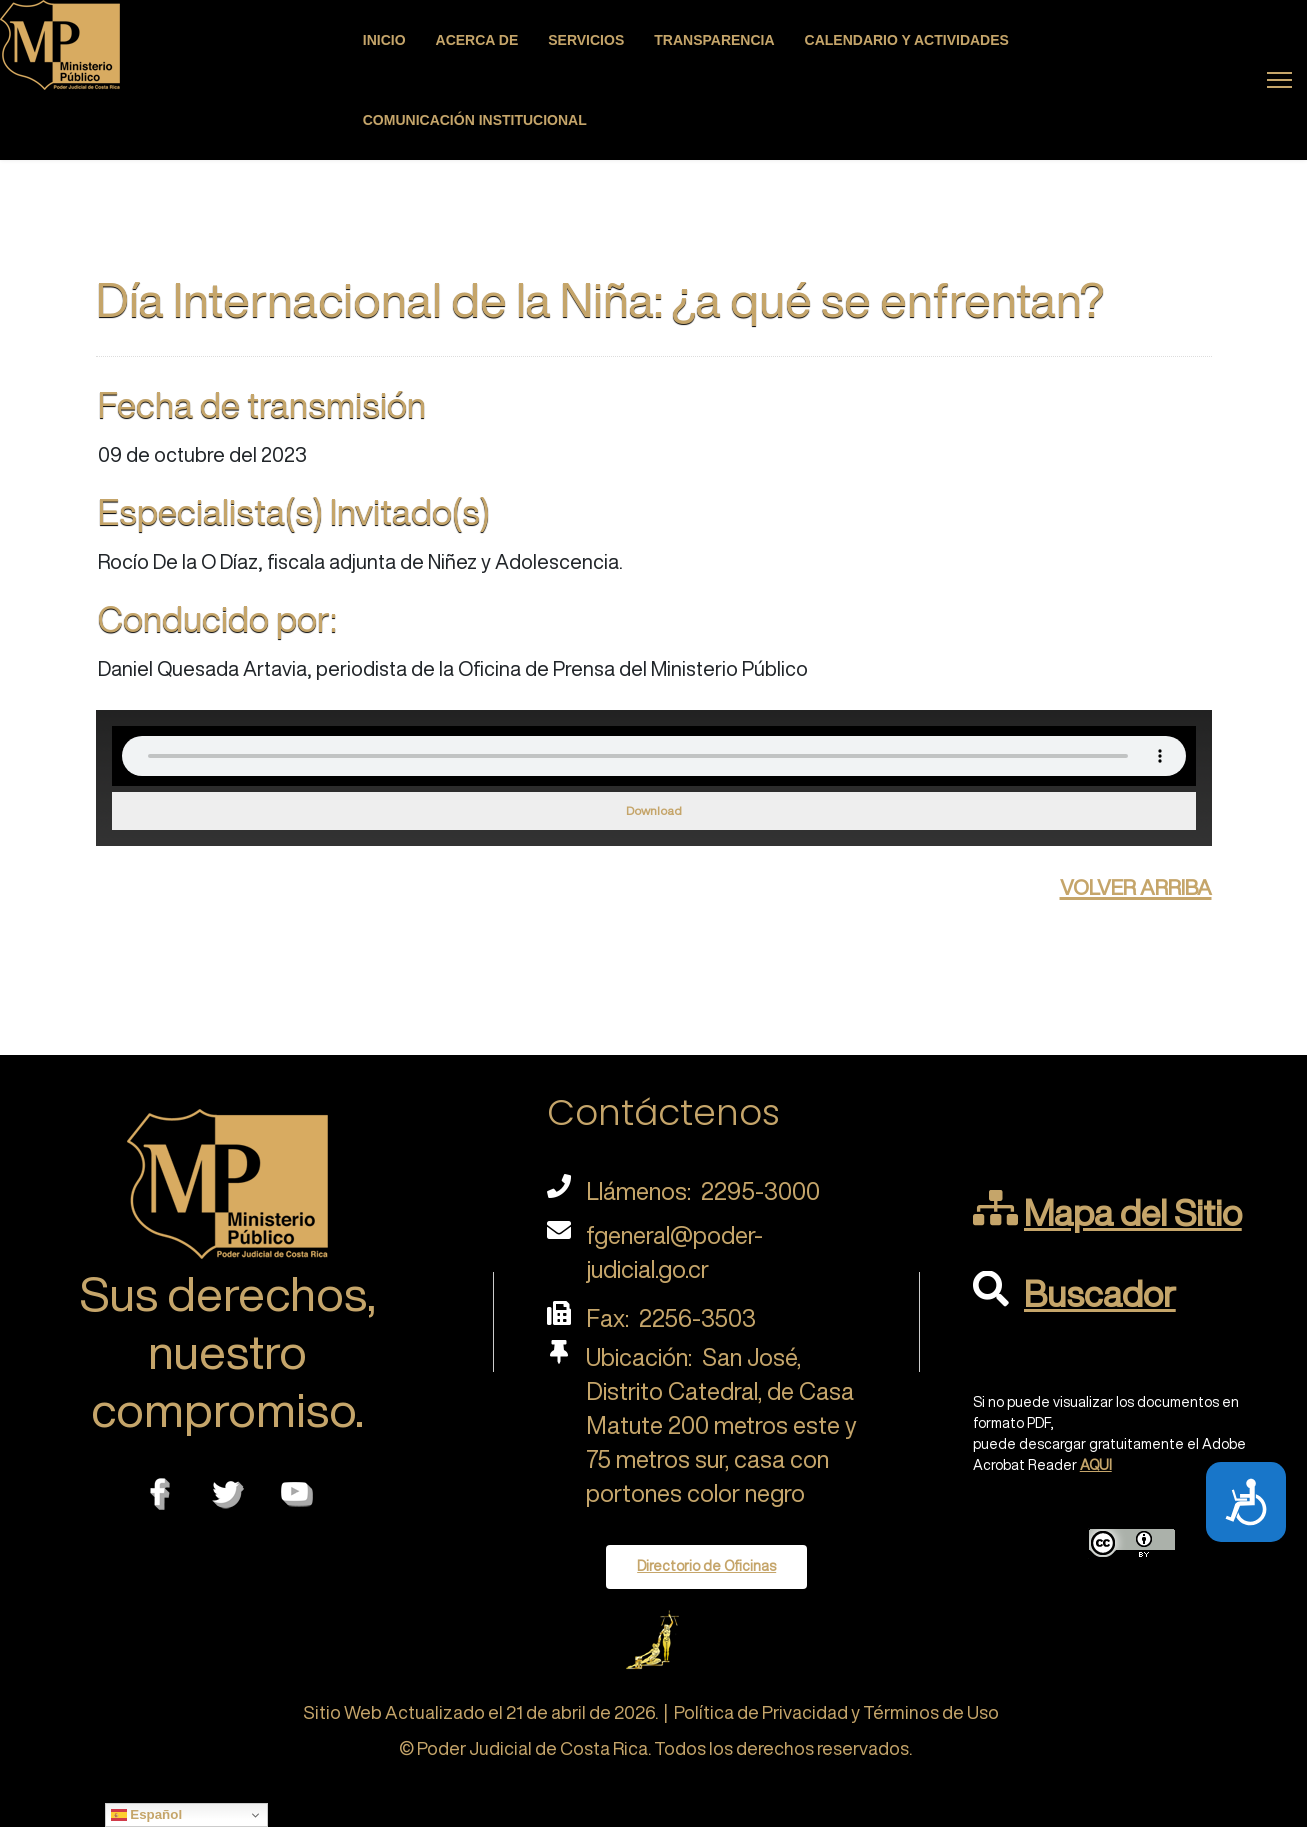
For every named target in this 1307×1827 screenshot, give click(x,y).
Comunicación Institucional (475, 120)
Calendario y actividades (907, 40)
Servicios (586, 40)
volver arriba (1136, 884)
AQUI (1096, 1465)
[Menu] (1279, 80)
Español (147, 1815)
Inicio (384, 40)
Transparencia (714, 40)
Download (654, 810)
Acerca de (477, 40)
